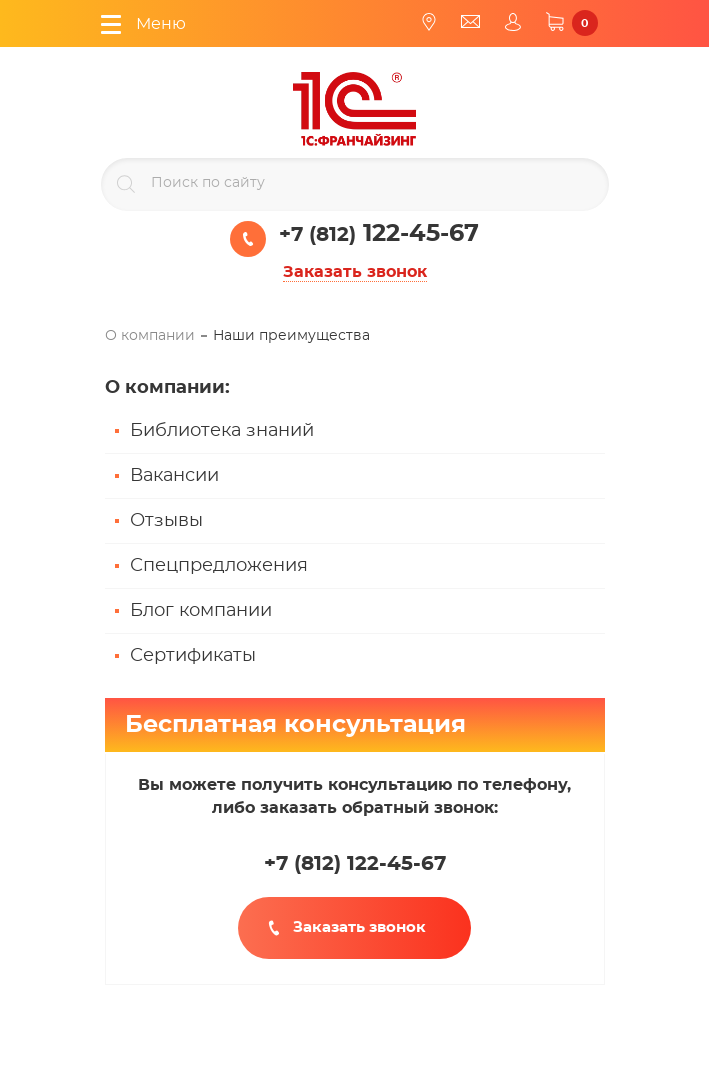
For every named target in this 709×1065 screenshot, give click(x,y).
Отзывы (166, 521)
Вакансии (174, 476)
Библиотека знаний (222, 431)
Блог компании (201, 611)
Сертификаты (193, 656)
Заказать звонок (355, 272)
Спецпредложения (219, 566)
